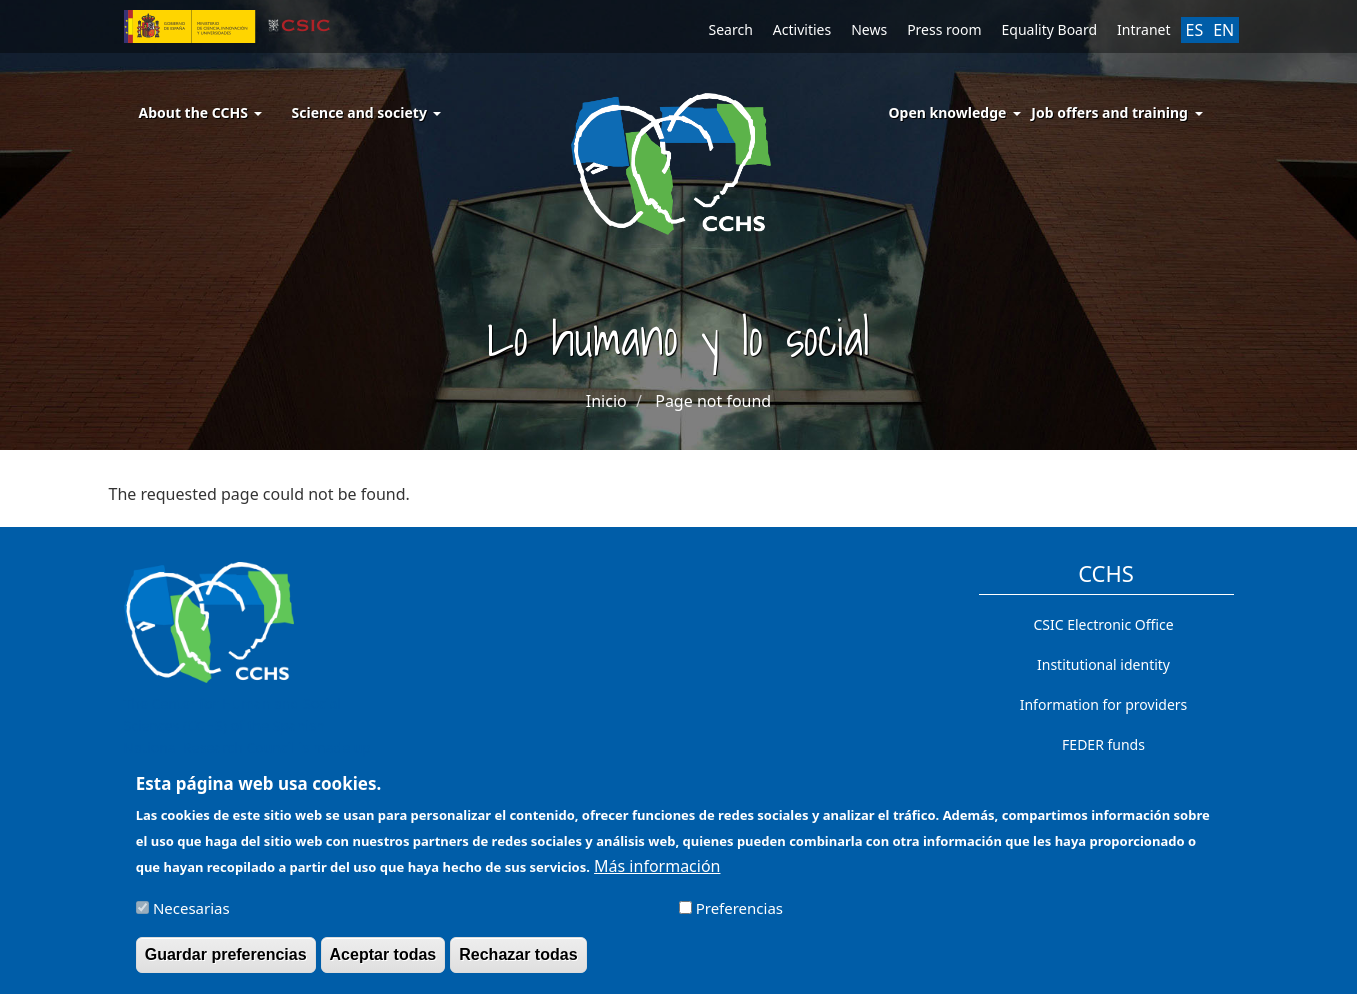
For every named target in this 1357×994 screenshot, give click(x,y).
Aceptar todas (383, 962)
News (869, 29)
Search (731, 29)
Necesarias (191, 916)
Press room (944, 29)
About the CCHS (200, 112)
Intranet (1143, 29)
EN (1223, 30)
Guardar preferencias (226, 962)
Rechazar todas (518, 962)
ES (1195, 30)
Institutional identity (1103, 664)
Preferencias (739, 916)
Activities (802, 29)
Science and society (366, 112)
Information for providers (1104, 704)
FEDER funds (1103, 744)
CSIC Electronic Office (1103, 624)
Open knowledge (948, 112)
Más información (657, 874)
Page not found (713, 401)
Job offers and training (1109, 112)
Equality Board (1050, 29)
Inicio (606, 401)
